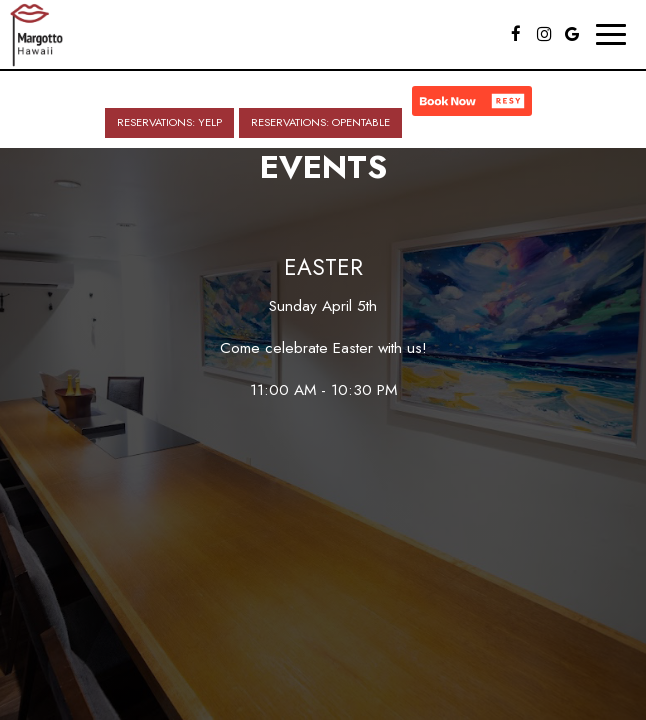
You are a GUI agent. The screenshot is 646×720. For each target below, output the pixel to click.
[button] (472, 101)
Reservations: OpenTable (320, 122)
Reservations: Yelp (169, 122)
